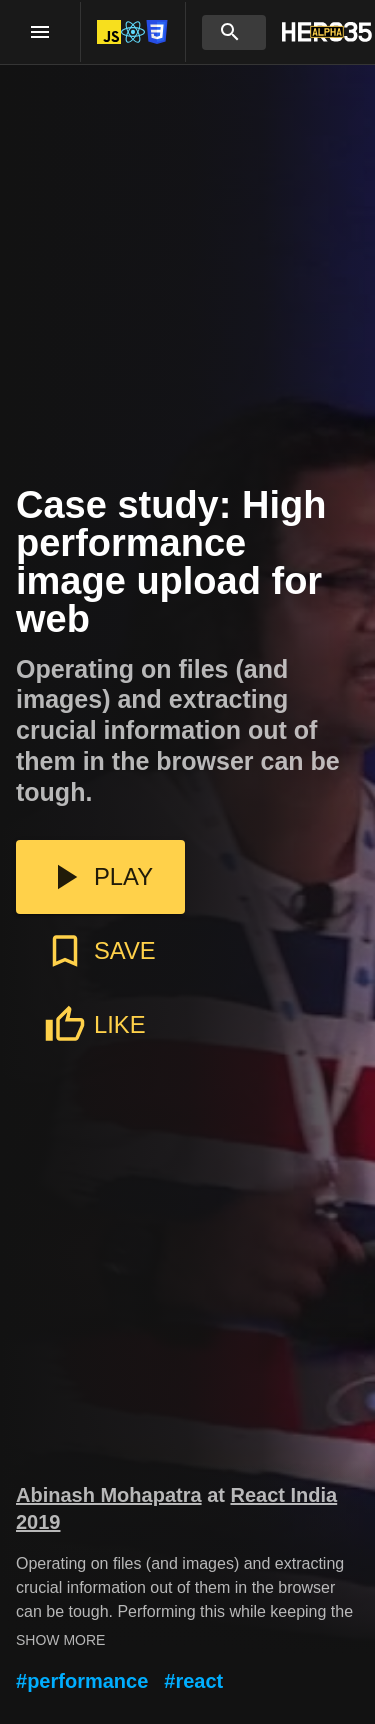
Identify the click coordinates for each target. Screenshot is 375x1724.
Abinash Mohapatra (109, 1495)
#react (193, 1681)
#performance (82, 1681)
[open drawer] (40, 32)
